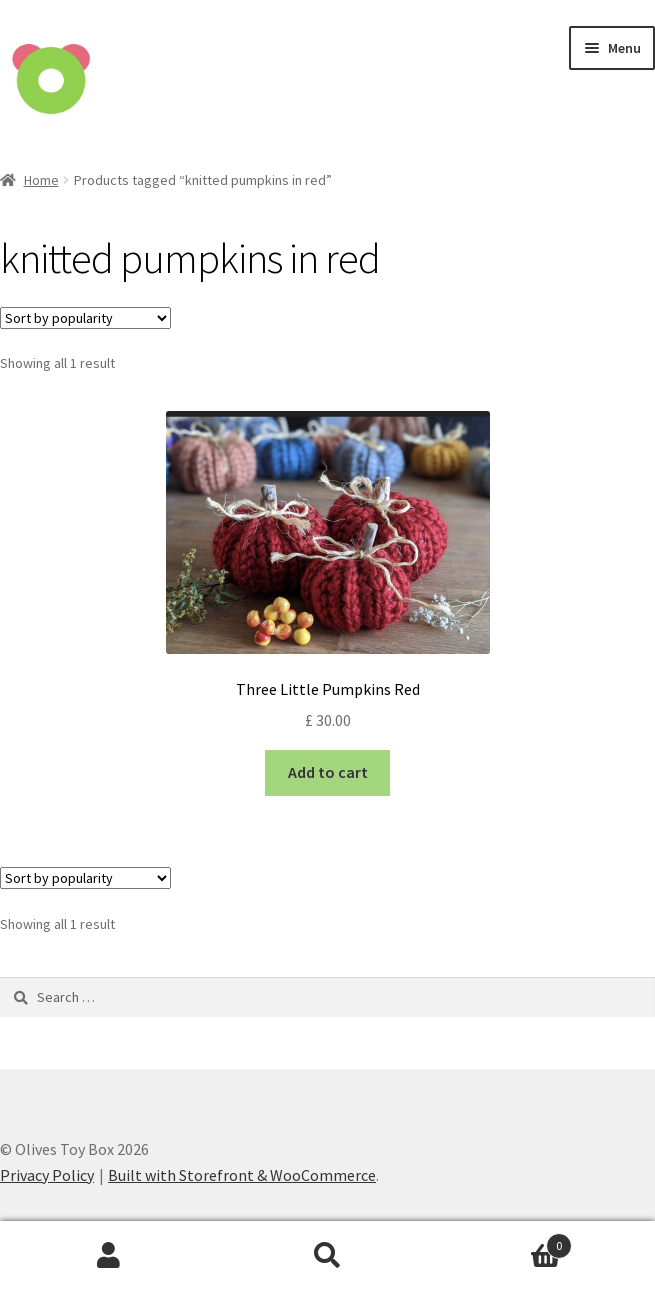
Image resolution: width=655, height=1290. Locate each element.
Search (327, 1256)
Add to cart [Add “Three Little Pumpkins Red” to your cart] (328, 772)
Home (41, 180)
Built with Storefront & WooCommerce (242, 1175)
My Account (109, 1256)
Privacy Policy (47, 1175)
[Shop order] (85, 318)
